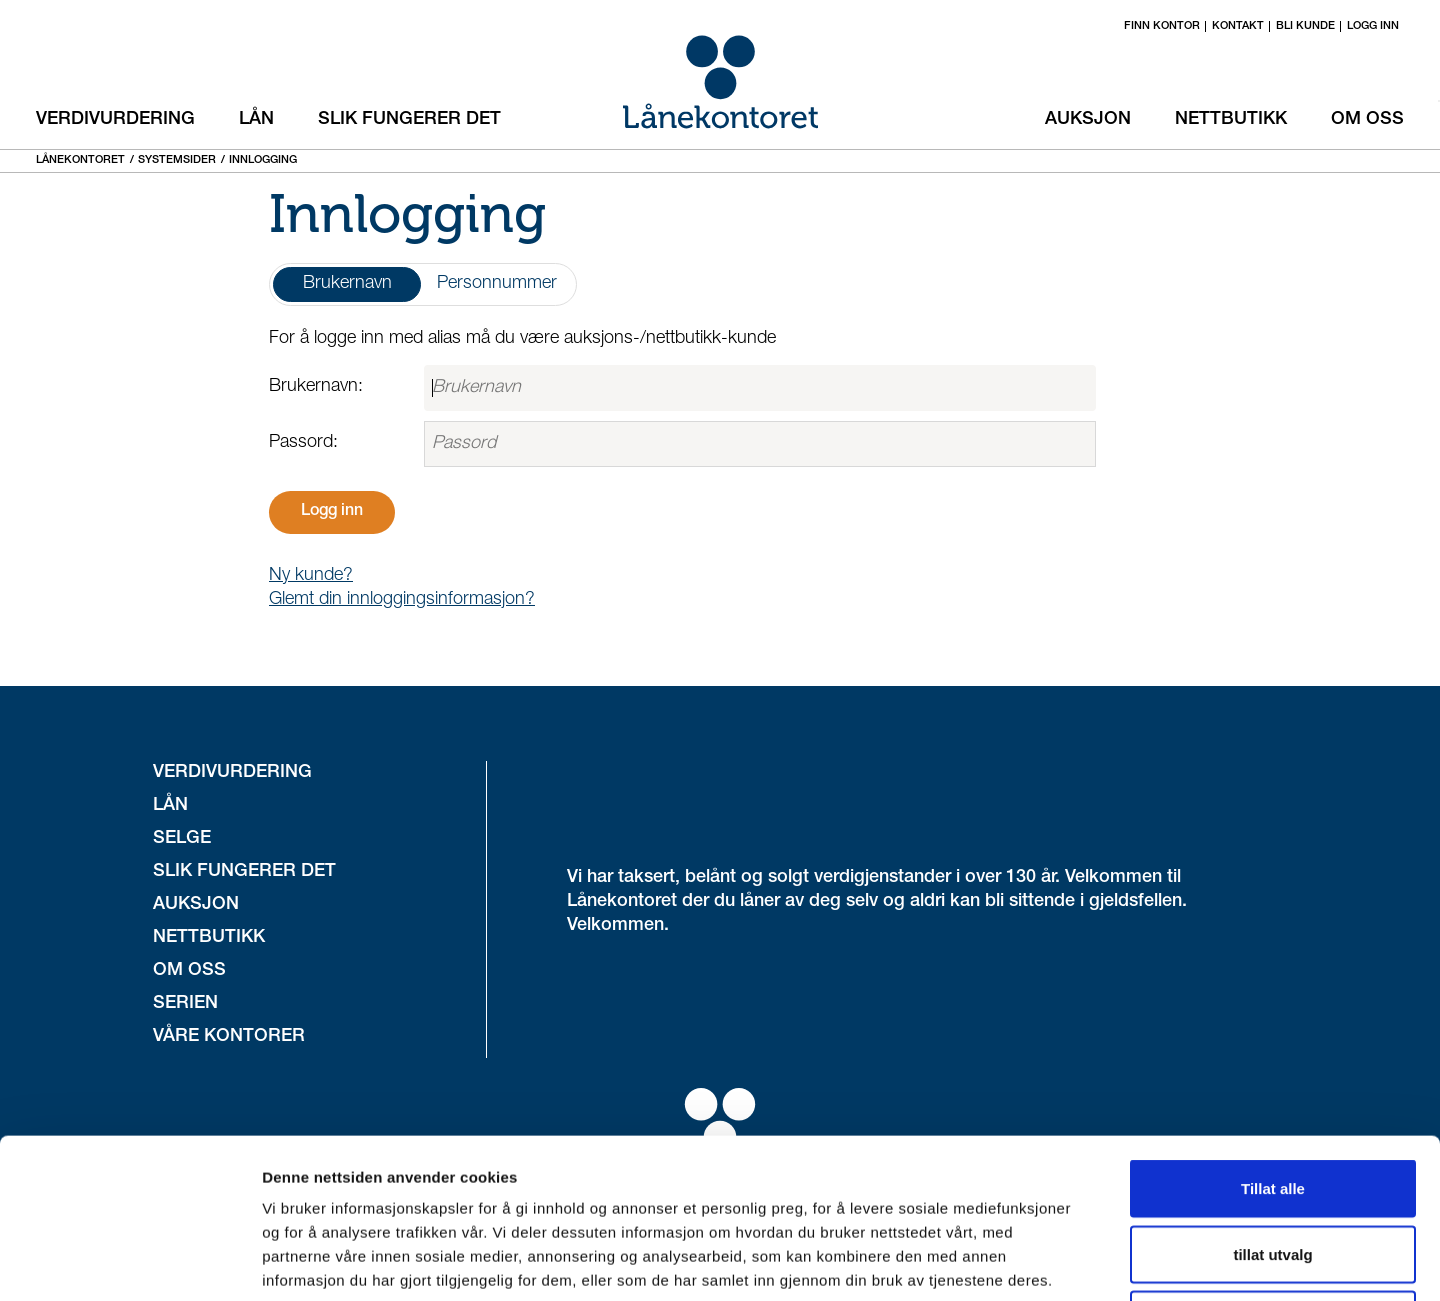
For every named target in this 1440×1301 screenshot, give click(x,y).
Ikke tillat (1273, 1169)
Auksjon (1088, 120)
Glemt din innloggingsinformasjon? (402, 600)
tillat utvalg (1272, 1104)
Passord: (303, 443)
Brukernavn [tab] (347, 284)
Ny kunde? (311, 576)
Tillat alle (1273, 1038)
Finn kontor (1162, 26)
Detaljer (1065, 1261)
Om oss (1367, 120)
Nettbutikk (1231, 120)
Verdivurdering (115, 120)
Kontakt (1238, 26)
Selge (182, 839)
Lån (256, 120)
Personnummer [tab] (497, 284)
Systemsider (177, 160)
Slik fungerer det (409, 120)
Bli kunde (1305, 26)
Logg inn (1373, 26)
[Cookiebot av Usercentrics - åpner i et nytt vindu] (129, 1262)
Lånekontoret (80, 160)
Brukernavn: (316, 387)
